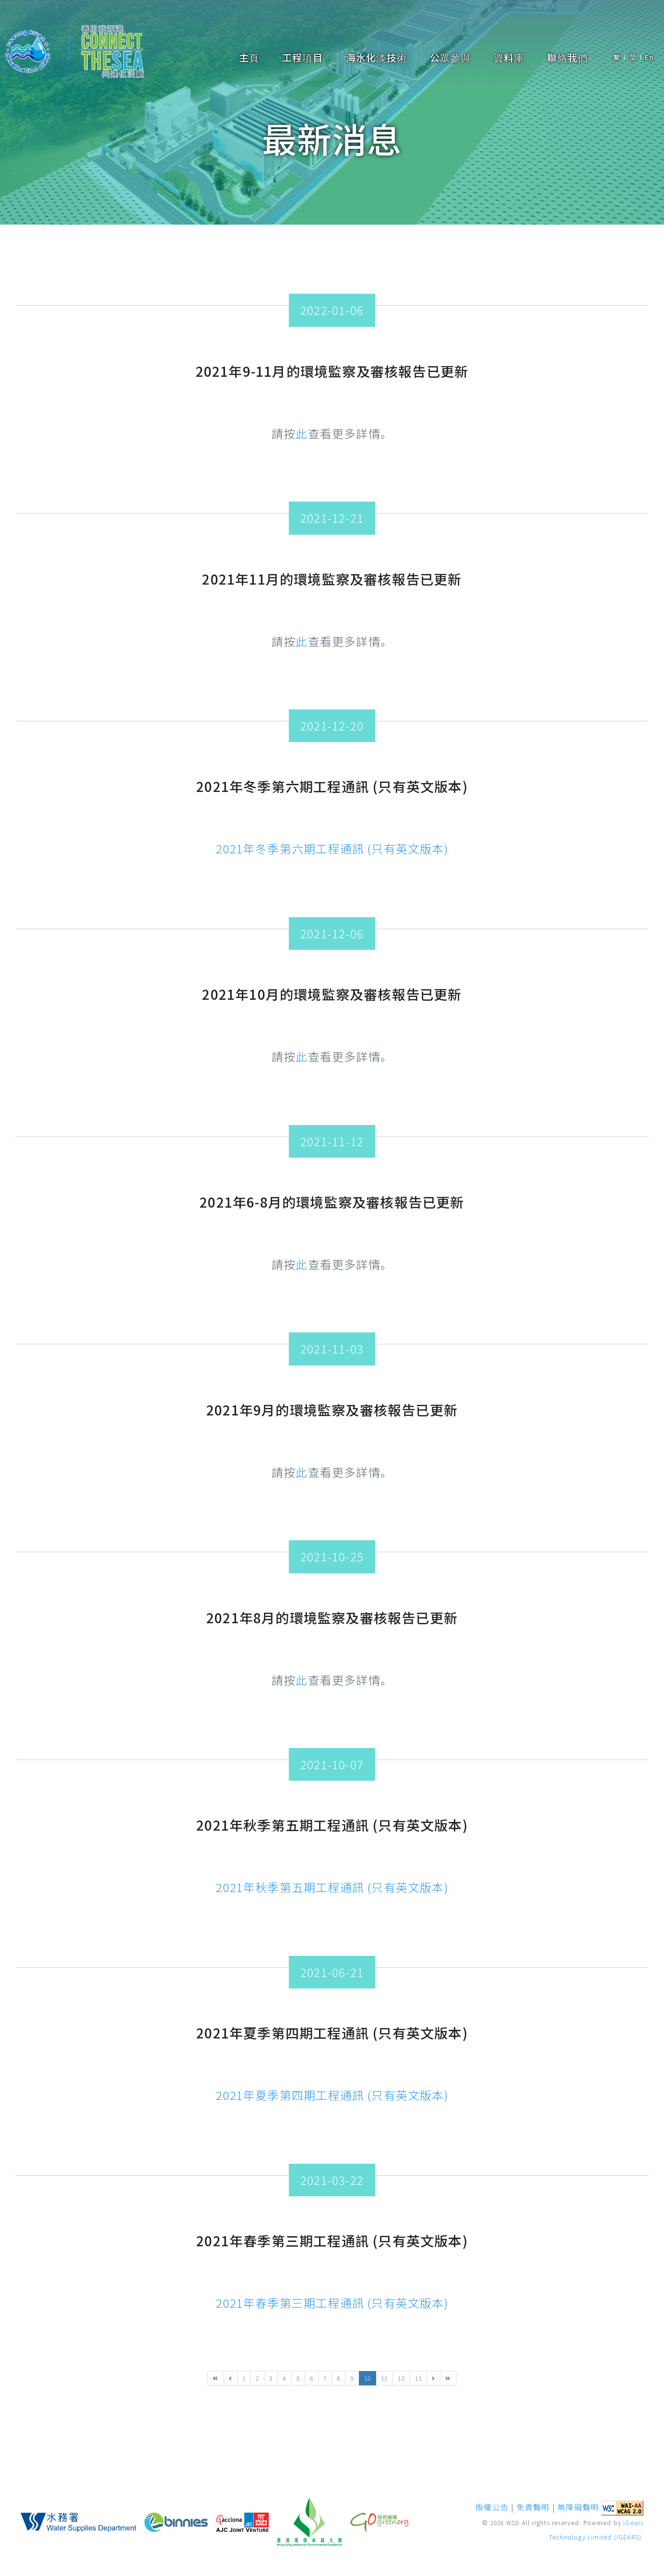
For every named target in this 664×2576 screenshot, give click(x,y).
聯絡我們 (567, 58)
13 (418, 2378)
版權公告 (492, 2507)
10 (367, 2378)
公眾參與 (450, 58)
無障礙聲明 (578, 2507)
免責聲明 (533, 2507)
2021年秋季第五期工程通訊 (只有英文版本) (332, 1887)
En (649, 57)
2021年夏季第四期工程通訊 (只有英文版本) (332, 2094)
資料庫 (509, 58)
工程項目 (302, 58)
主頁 (249, 58)
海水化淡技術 (376, 58)
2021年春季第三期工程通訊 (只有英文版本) (332, 2302)
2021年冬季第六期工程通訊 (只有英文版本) (332, 848)
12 (401, 2378)
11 (384, 2378)
